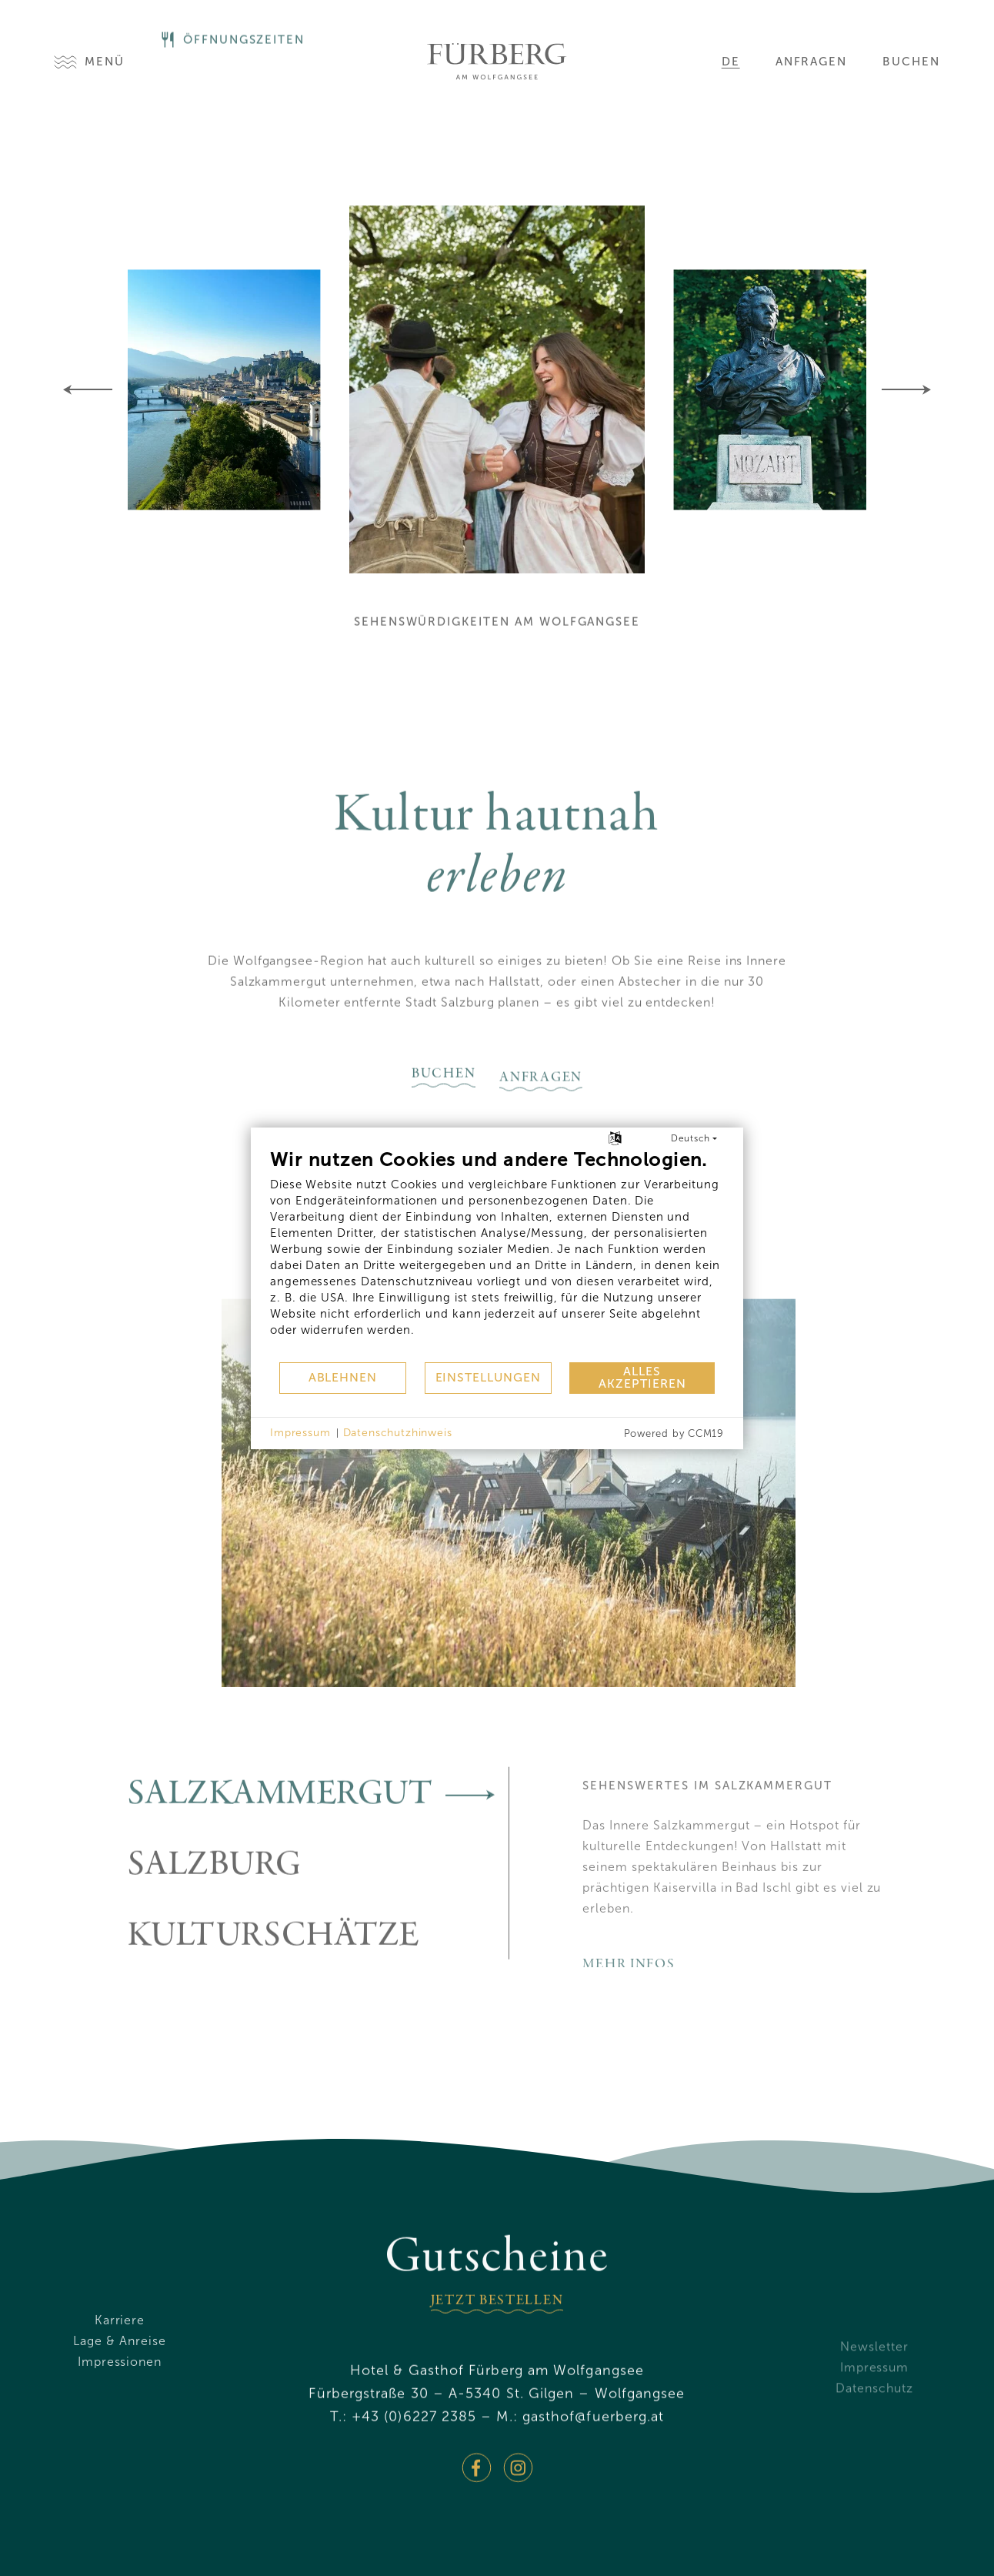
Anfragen (812, 61)
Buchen (911, 61)
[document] (497, 1254)
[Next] (906, 389)
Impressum (300, 1432)
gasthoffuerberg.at (593, 2459)
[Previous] (87, 389)
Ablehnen (343, 1377)
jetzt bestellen (497, 2344)
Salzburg (318, 1909)
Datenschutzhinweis (397, 1432)
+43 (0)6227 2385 (414, 2459)
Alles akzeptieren (642, 1377)
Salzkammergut (318, 1838)
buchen (443, 1118)
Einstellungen (488, 1377)
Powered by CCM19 (674, 1433)
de (731, 61)
